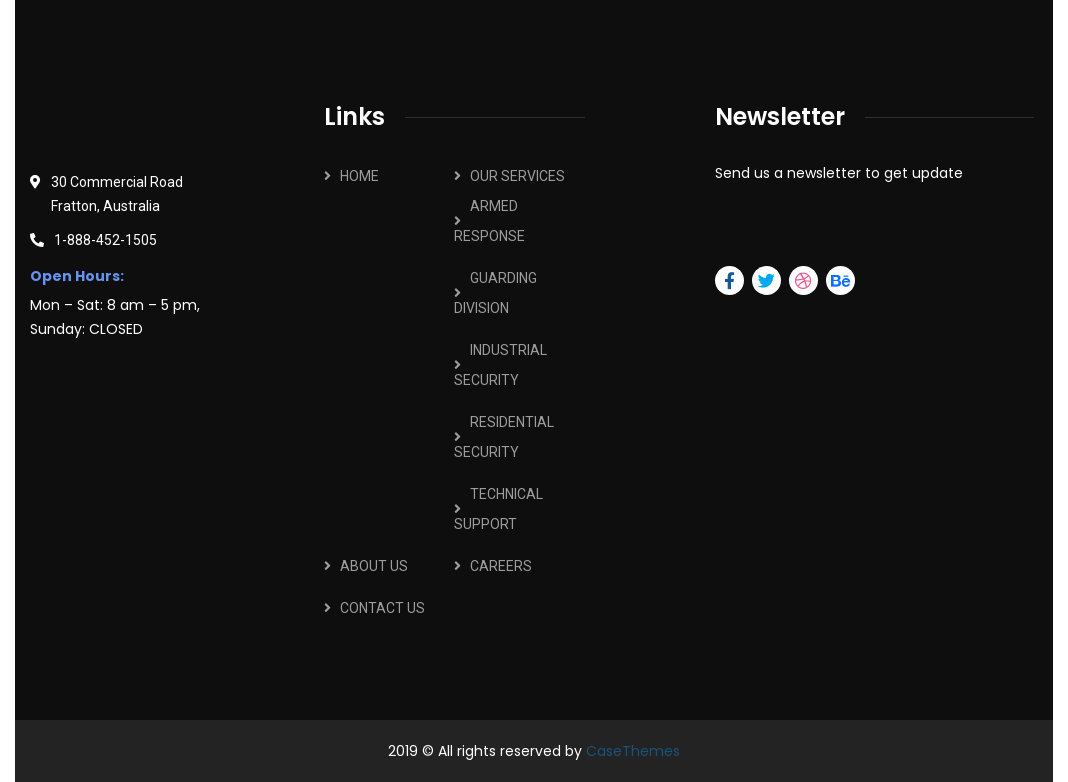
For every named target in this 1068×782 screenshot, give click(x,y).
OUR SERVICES (517, 176)
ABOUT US (374, 566)
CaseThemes (633, 751)
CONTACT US (382, 608)
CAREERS (501, 566)
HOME (359, 176)
